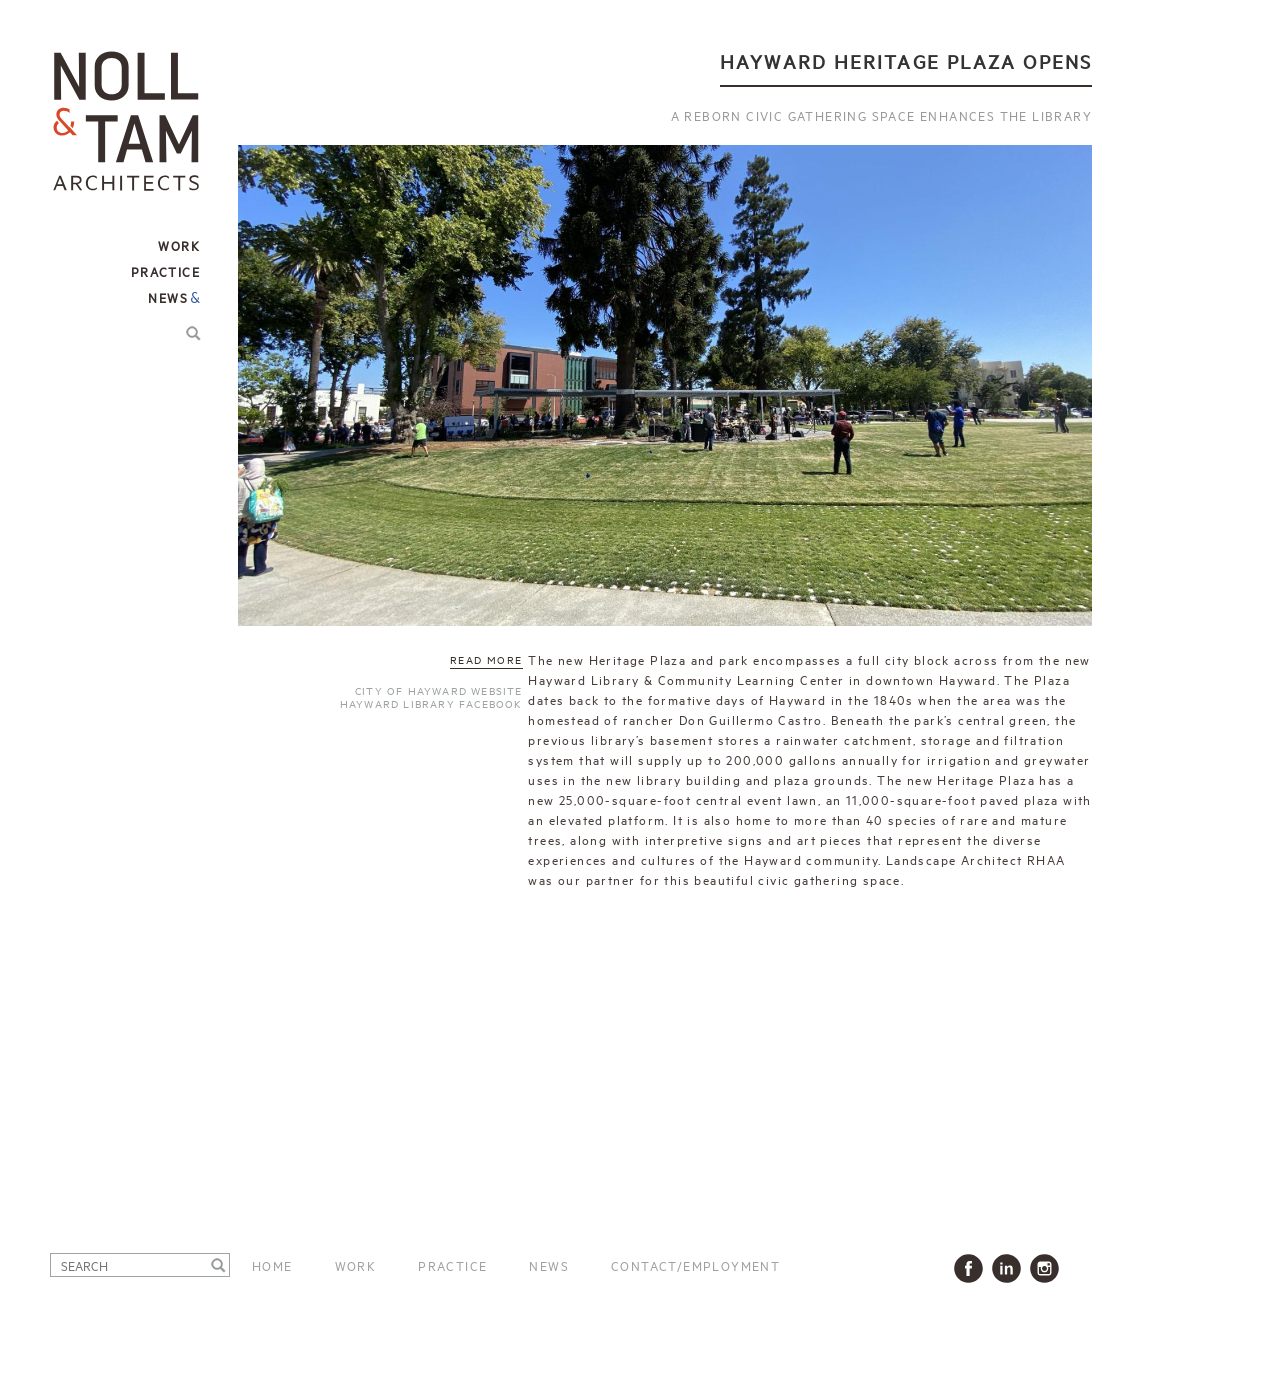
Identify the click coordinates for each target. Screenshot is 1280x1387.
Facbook (972, 1268)
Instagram (1048, 1268)
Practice (452, 1265)
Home (272, 1265)
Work (356, 1265)
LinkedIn (1010, 1268)
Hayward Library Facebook (431, 703)
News (168, 297)
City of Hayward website (439, 690)
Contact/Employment (695, 1265)
